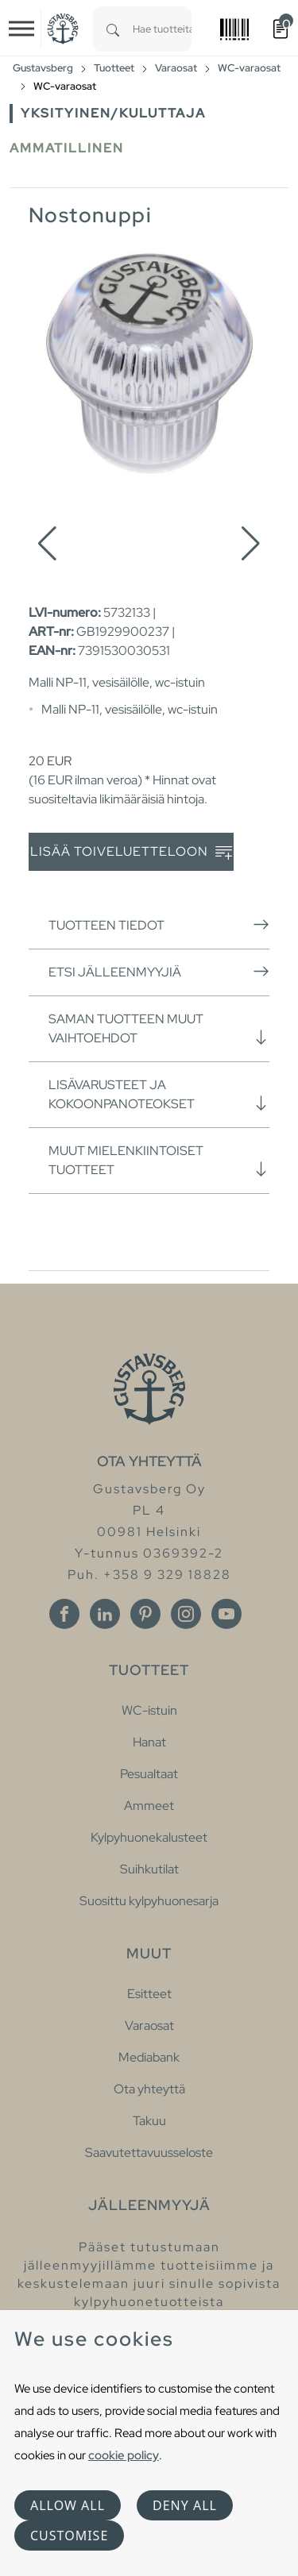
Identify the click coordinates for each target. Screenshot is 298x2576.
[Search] (113, 29)
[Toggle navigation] (21, 28)
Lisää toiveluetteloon (131, 852)
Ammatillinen (67, 148)
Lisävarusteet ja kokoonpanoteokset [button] (158, 1094)
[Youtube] (226, 1614)
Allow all (67, 2505)
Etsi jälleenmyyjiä (158, 971)
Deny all (185, 2505)
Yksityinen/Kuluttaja (113, 113)
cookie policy (123, 2455)
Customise (69, 2535)
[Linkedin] (105, 1614)
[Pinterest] (145, 1614)
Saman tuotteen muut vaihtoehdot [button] (158, 1028)
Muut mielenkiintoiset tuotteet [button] (158, 1160)
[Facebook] (64, 1614)
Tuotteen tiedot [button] (158, 925)
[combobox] (162, 29)
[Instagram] (186, 1614)
